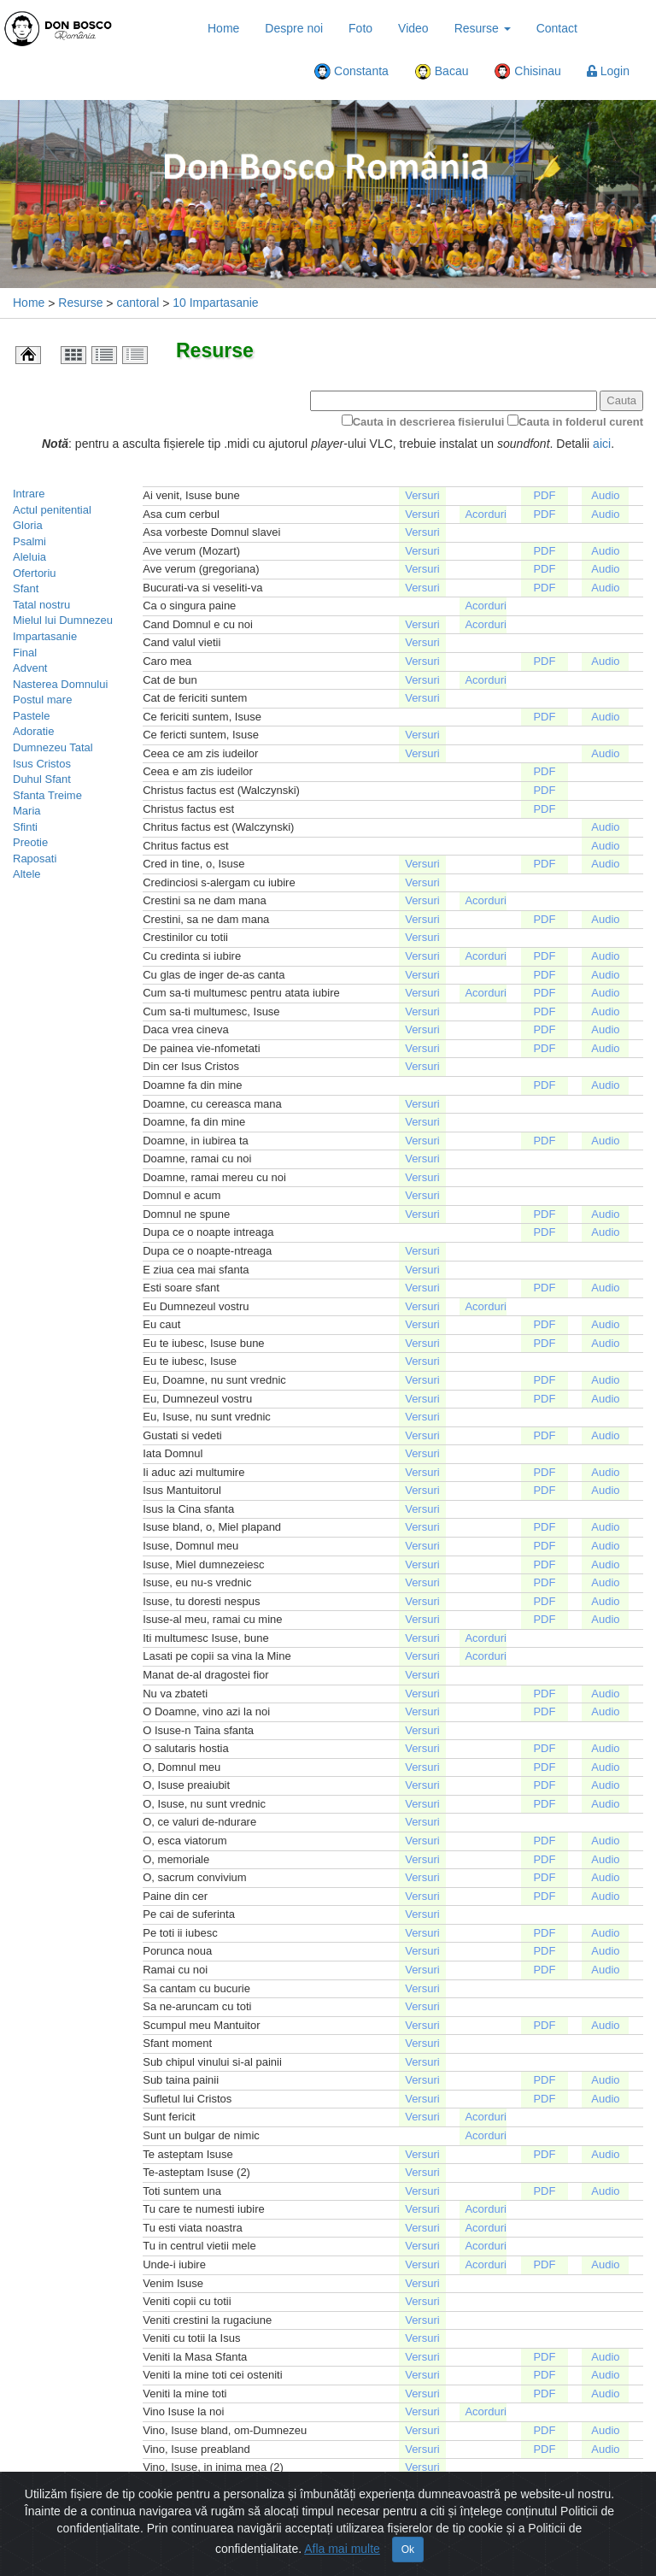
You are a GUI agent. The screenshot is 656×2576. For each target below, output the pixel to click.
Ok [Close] (407, 2532)
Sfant (25, 588)
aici (602, 443)
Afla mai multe (342, 2531)
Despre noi (294, 28)
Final (25, 652)
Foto (360, 28)
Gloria (28, 525)
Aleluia (29, 556)
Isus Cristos (42, 763)
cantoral (137, 302)
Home (223, 28)
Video (413, 28)
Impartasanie (45, 636)
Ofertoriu (34, 573)
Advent (30, 668)
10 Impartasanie (215, 302)
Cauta (621, 400)
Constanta (351, 71)
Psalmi (29, 541)
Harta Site (308, 2563)
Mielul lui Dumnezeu (63, 620)
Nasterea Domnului (60, 684)
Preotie (30, 842)
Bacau (441, 71)
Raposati (34, 858)
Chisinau (527, 71)
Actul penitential (52, 509)
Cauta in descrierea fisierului (429, 421)
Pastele (31, 715)
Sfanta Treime (47, 795)
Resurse (482, 28)
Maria (27, 810)
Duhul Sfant (42, 779)
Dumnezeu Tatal (53, 747)
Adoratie (33, 731)
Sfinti (25, 826)
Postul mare (42, 699)
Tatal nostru (41, 604)
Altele (27, 873)
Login (608, 71)
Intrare (29, 493)
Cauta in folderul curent (580, 421)
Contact (556, 28)
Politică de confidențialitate (422, 2563)
